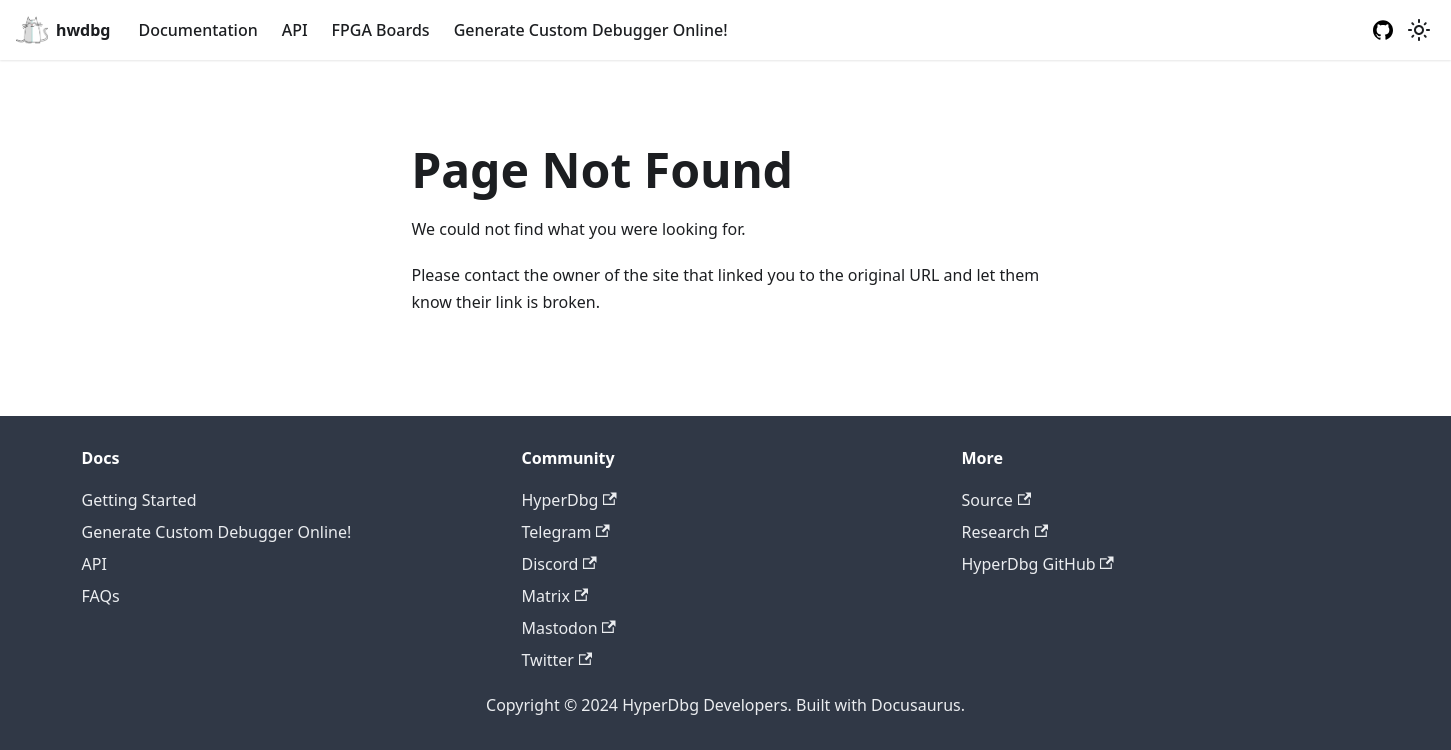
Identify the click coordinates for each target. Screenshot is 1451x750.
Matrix (555, 596)
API (295, 30)
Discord (559, 564)
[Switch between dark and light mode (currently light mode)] (1419, 30)
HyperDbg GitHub (1038, 564)
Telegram (566, 532)
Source (997, 500)
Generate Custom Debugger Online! (591, 30)
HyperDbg (569, 500)
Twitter (557, 660)
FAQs (101, 596)
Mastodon (569, 628)
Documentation (197, 30)
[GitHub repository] (1383, 30)
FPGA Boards (381, 30)
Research (1005, 532)
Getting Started (139, 500)
